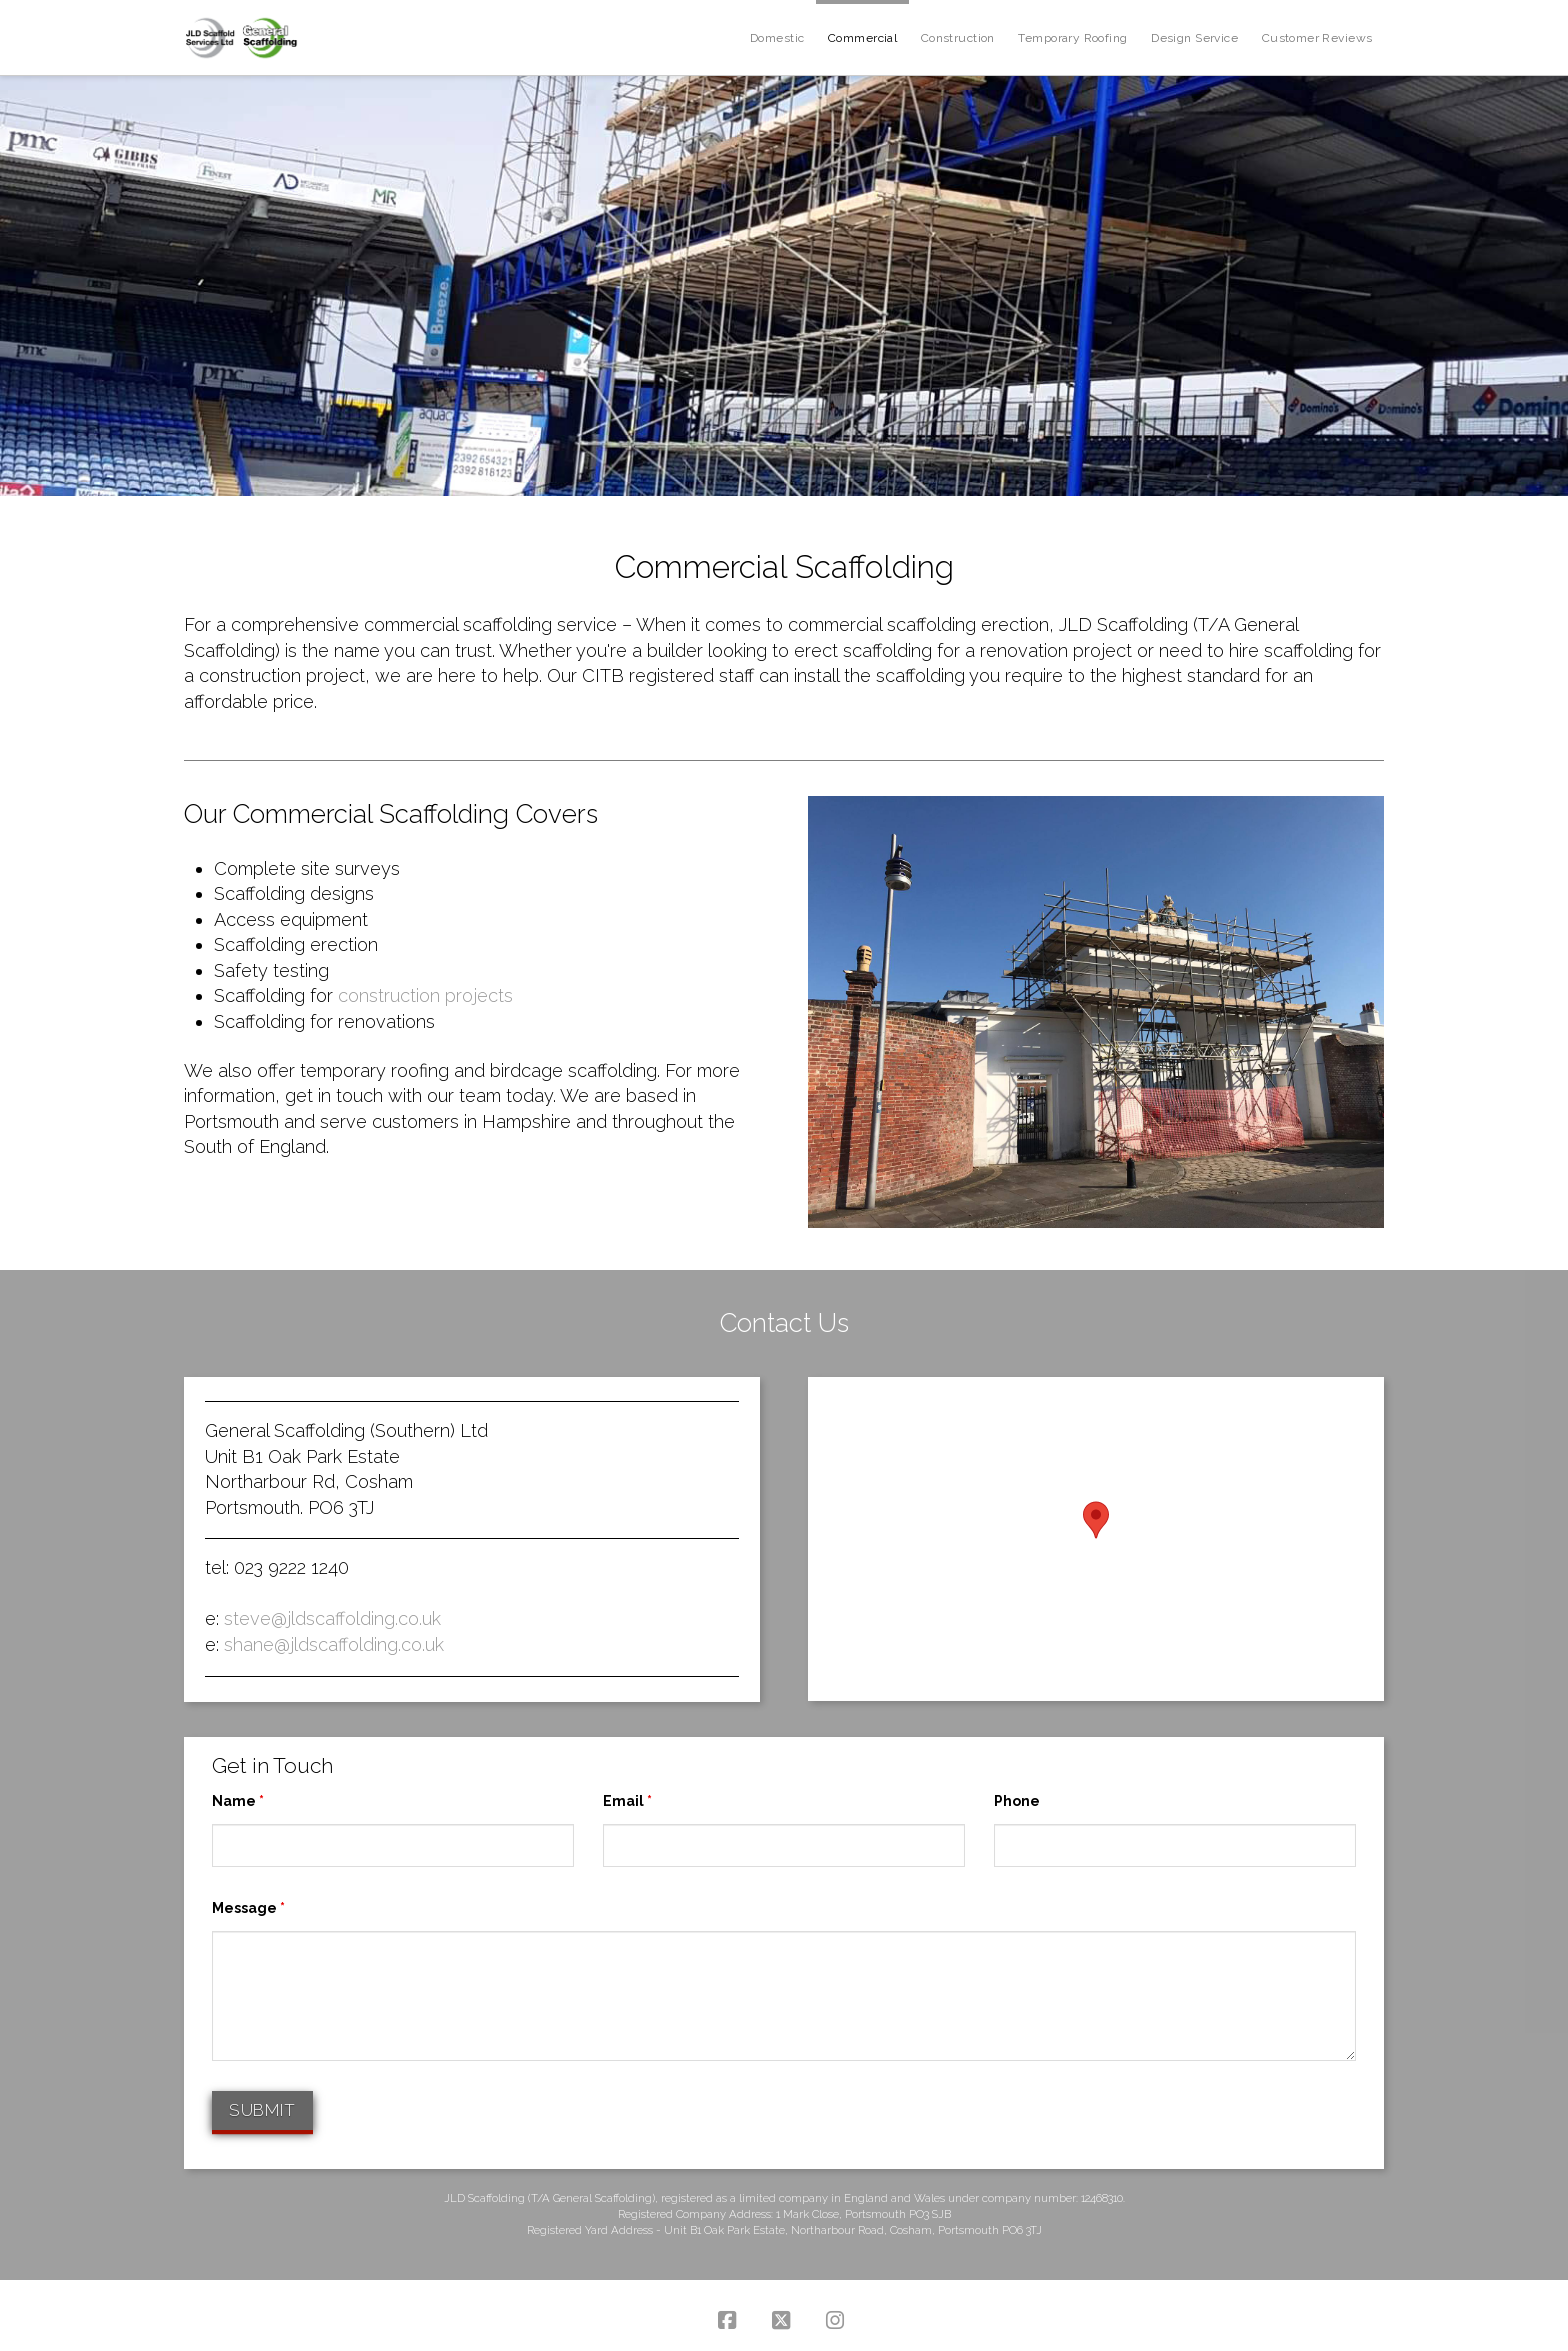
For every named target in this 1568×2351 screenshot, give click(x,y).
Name (238, 1801)
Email (627, 1801)
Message (248, 1908)
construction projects (425, 995)
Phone (1017, 1801)
